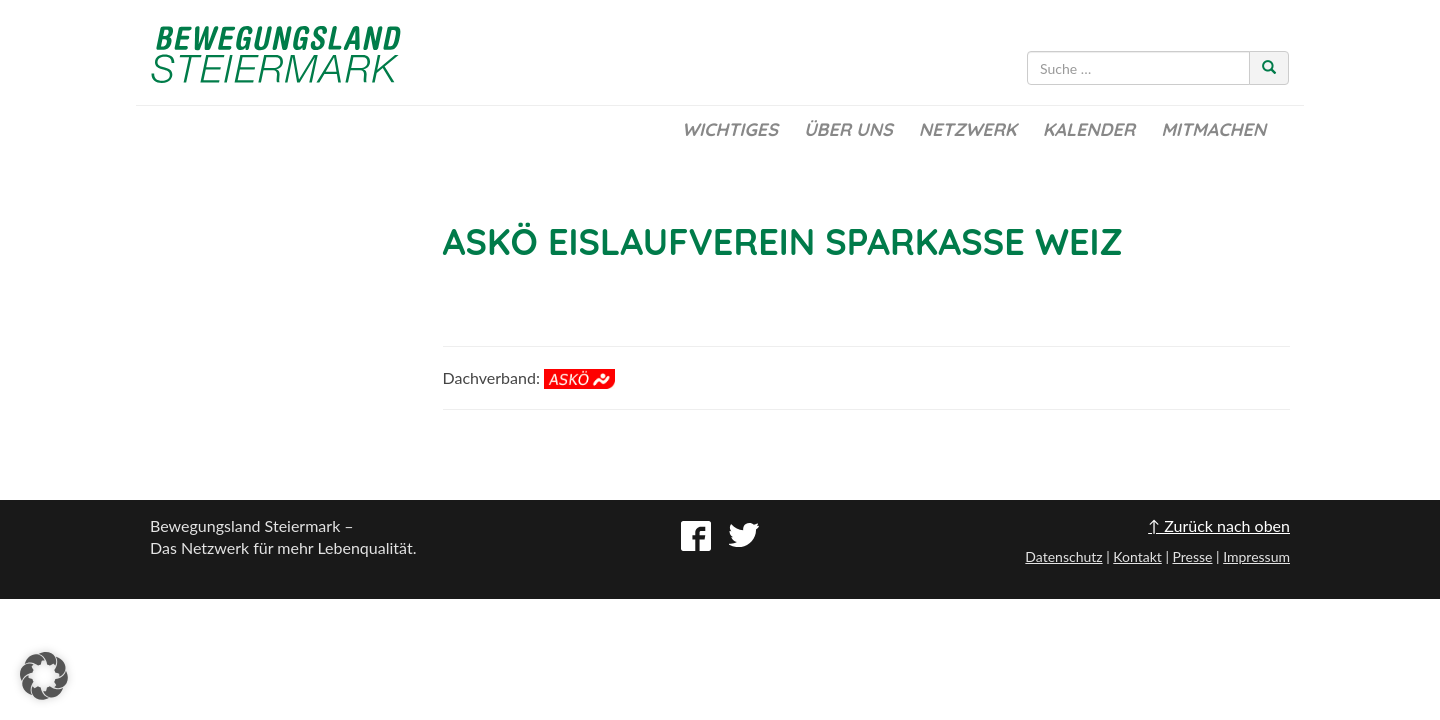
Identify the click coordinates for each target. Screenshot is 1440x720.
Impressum (1256, 556)
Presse (1192, 556)
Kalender (1089, 129)
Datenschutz (1063, 556)
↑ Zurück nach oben (1219, 525)
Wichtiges (730, 129)
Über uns (848, 129)
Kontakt (1137, 556)
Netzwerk (968, 129)
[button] (44, 676)
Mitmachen (1213, 129)
